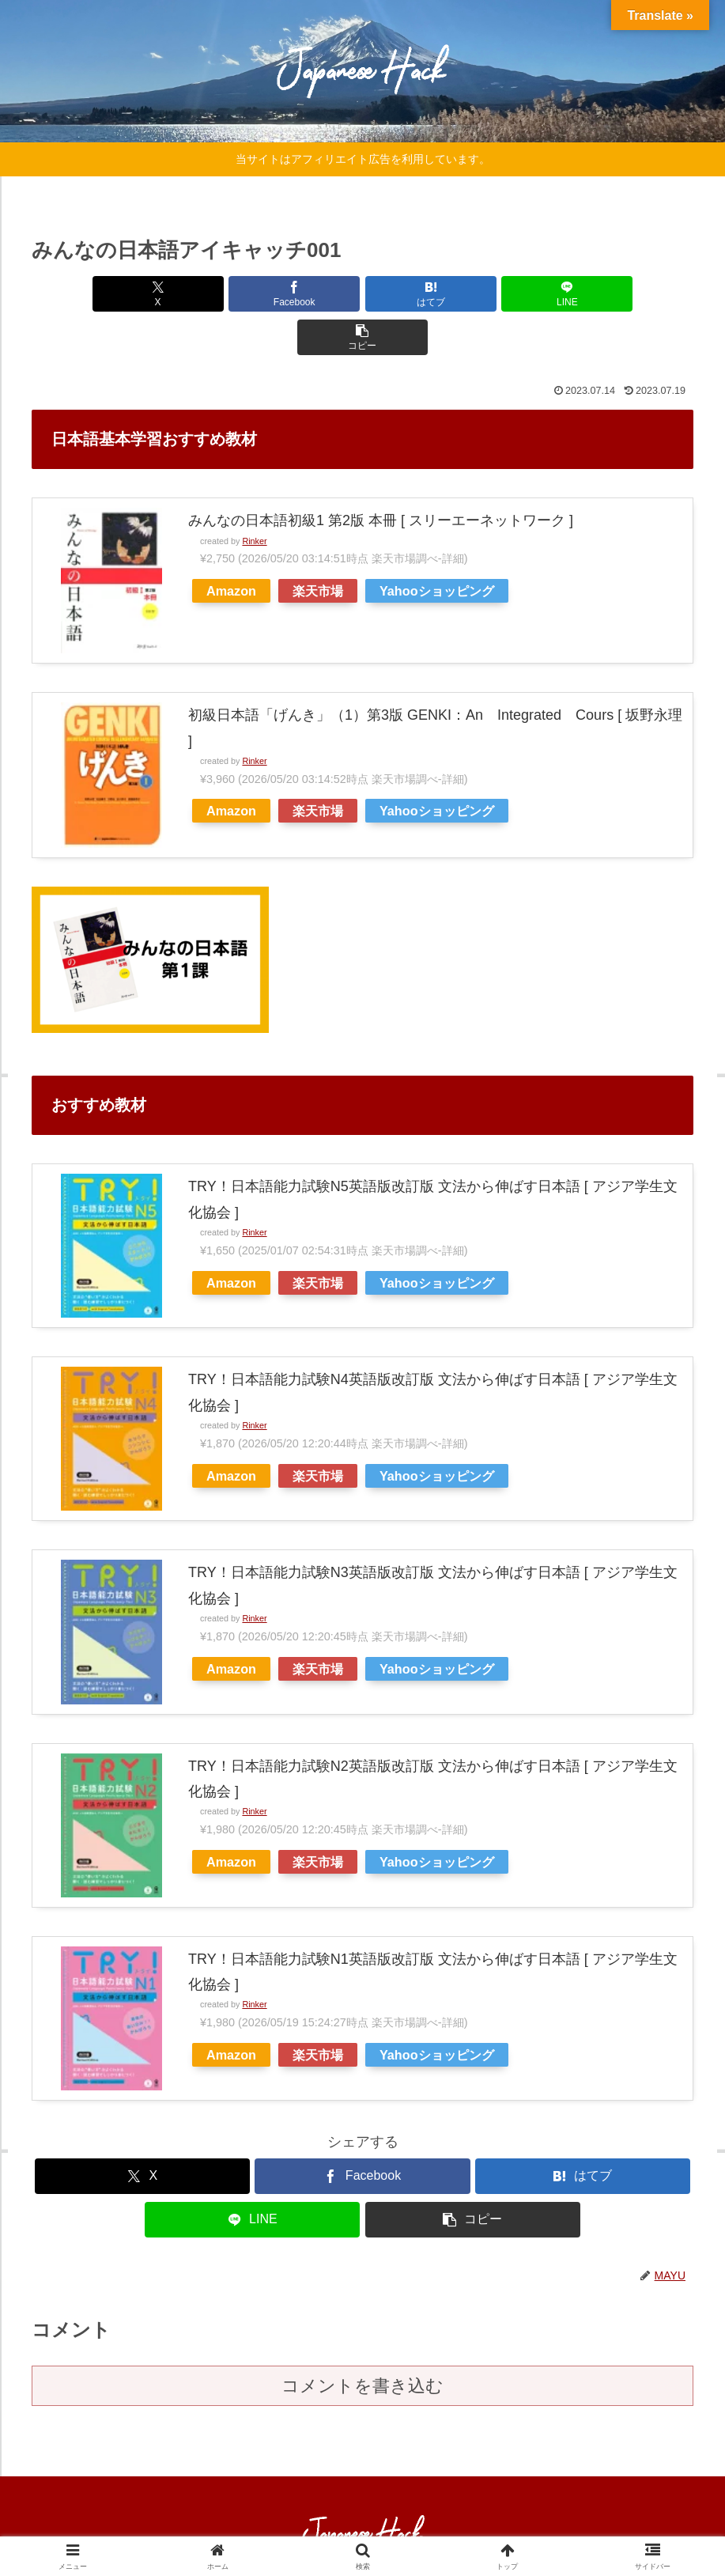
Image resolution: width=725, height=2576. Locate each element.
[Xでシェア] (140, 294)
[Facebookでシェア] (251, 294)
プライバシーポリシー (387, 2526)
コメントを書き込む (362, 2342)
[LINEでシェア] (474, 294)
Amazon (231, 547)
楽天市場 (318, 547)
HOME (298, 2526)
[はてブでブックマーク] (363, 294)
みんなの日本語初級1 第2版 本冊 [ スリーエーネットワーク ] (380, 477)
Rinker (254, 497)
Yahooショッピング (436, 547)
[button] (585, 294)
